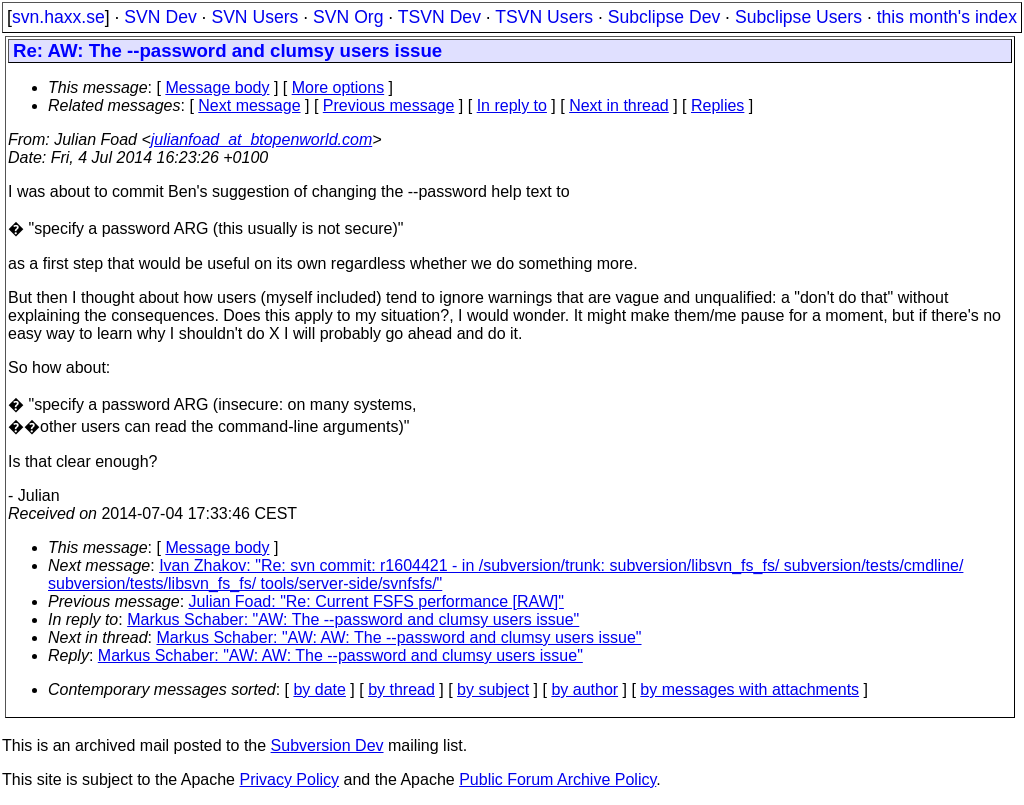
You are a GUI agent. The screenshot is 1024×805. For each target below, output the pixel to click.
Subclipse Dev (664, 17)
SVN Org (348, 17)
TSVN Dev (439, 17)
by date (319, 689)
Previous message (389, 105)
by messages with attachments (749, 689)
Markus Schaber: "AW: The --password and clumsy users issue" (353, 619)
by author (584, 689)
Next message (249, 105)
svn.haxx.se (58, 17)
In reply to (512, 105)
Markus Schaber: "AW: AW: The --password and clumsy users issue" (399, 637)
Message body (217, 87)
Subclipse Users (798, 17)
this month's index (947, 17)
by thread (401, 689)
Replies (717, 105)
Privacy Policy (289, 779)
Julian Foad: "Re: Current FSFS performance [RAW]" (376, 601)
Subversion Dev (327, 745)
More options (338, 87)
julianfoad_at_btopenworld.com (261, 139)
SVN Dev (160, 17)
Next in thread (619, 105)
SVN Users (254, 17)
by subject (493, 689)
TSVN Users (544, 17)
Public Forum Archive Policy (557, 779)
